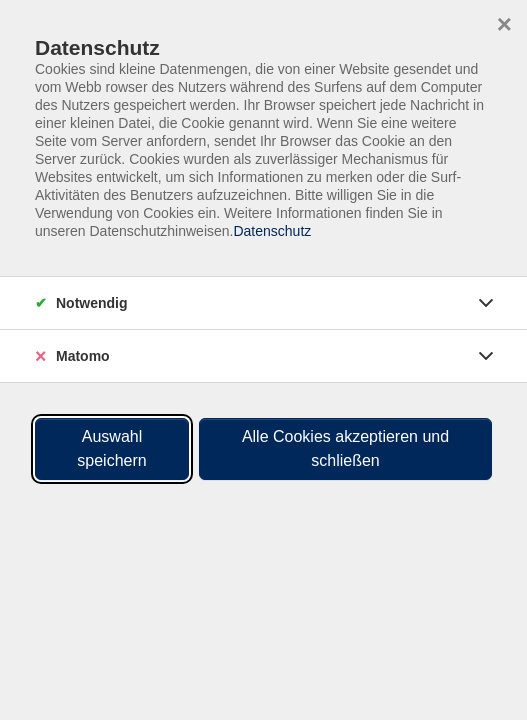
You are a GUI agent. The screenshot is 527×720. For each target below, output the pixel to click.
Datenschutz (272, 231)
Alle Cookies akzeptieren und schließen (345, 448)
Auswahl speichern (111, 448)
